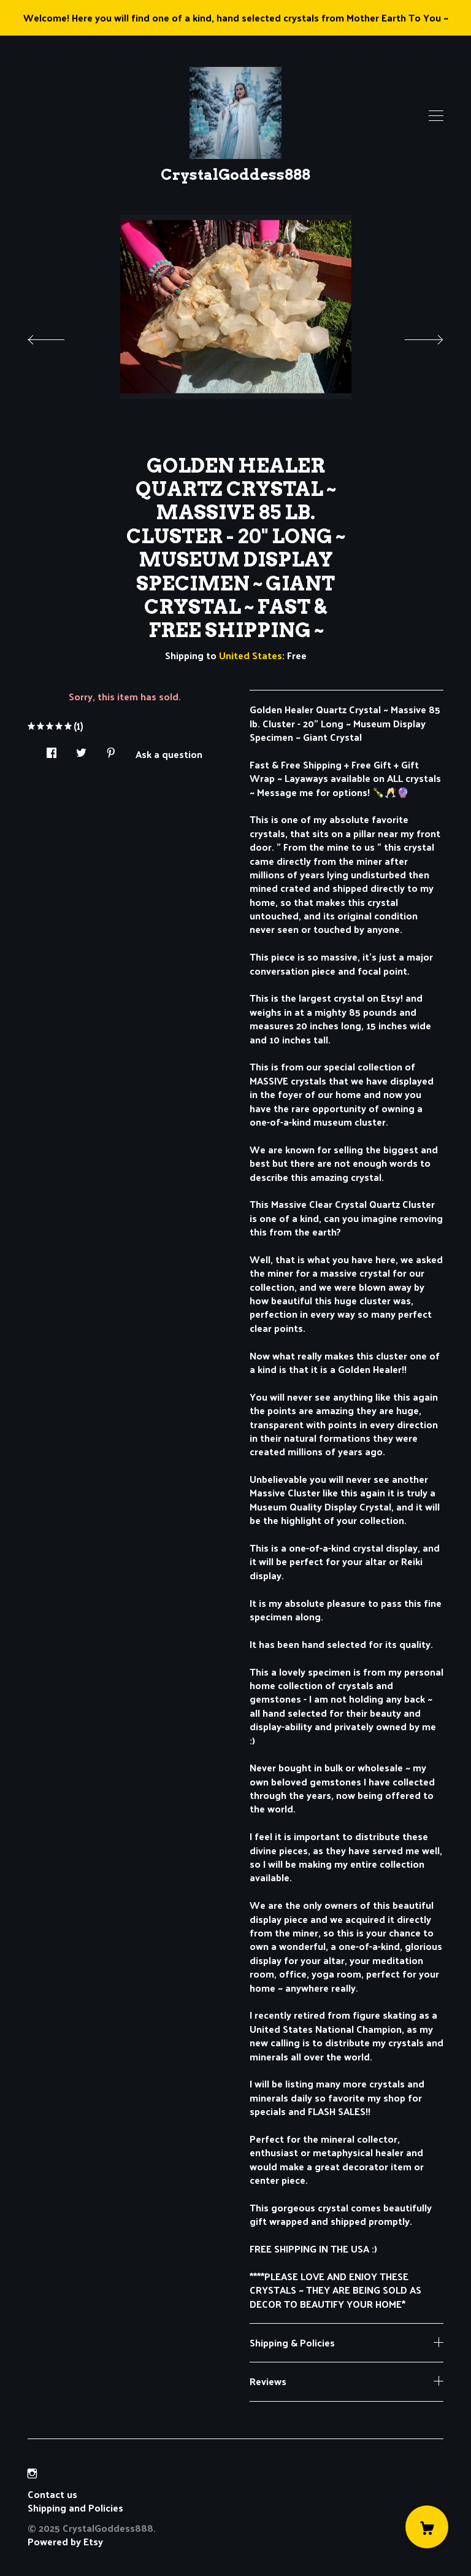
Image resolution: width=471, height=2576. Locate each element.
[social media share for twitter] (81, 749)
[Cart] (426, 2526)
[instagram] (32, 2473)
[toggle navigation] (436, 116)
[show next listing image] (412, 336)
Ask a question (169, 753)
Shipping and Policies (75, 2507)
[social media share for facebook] (51, 749)
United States (250, 655)
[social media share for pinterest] (111, 749)
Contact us (52, 2494)
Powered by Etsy (65, 2541)
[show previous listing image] (58, 336)
